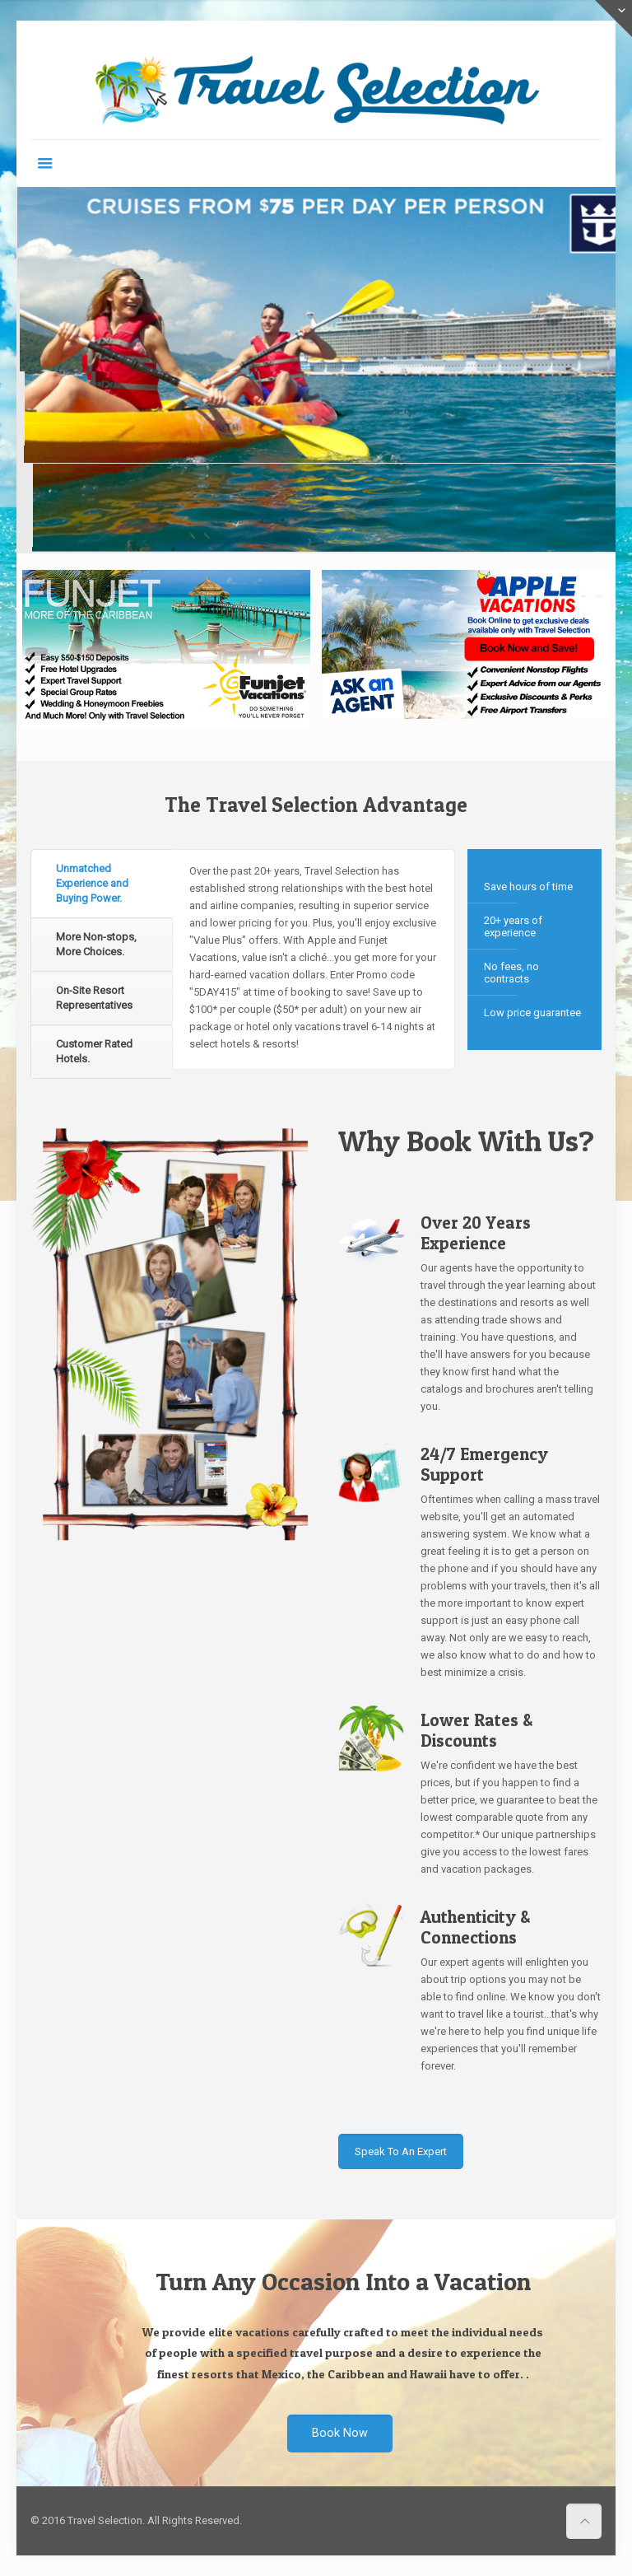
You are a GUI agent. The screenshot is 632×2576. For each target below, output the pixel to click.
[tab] (101, 884)
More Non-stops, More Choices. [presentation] (96, 944)
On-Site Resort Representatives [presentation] (94, 997)
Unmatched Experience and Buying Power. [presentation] (92, 883)
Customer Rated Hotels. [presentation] (94, 1051)
